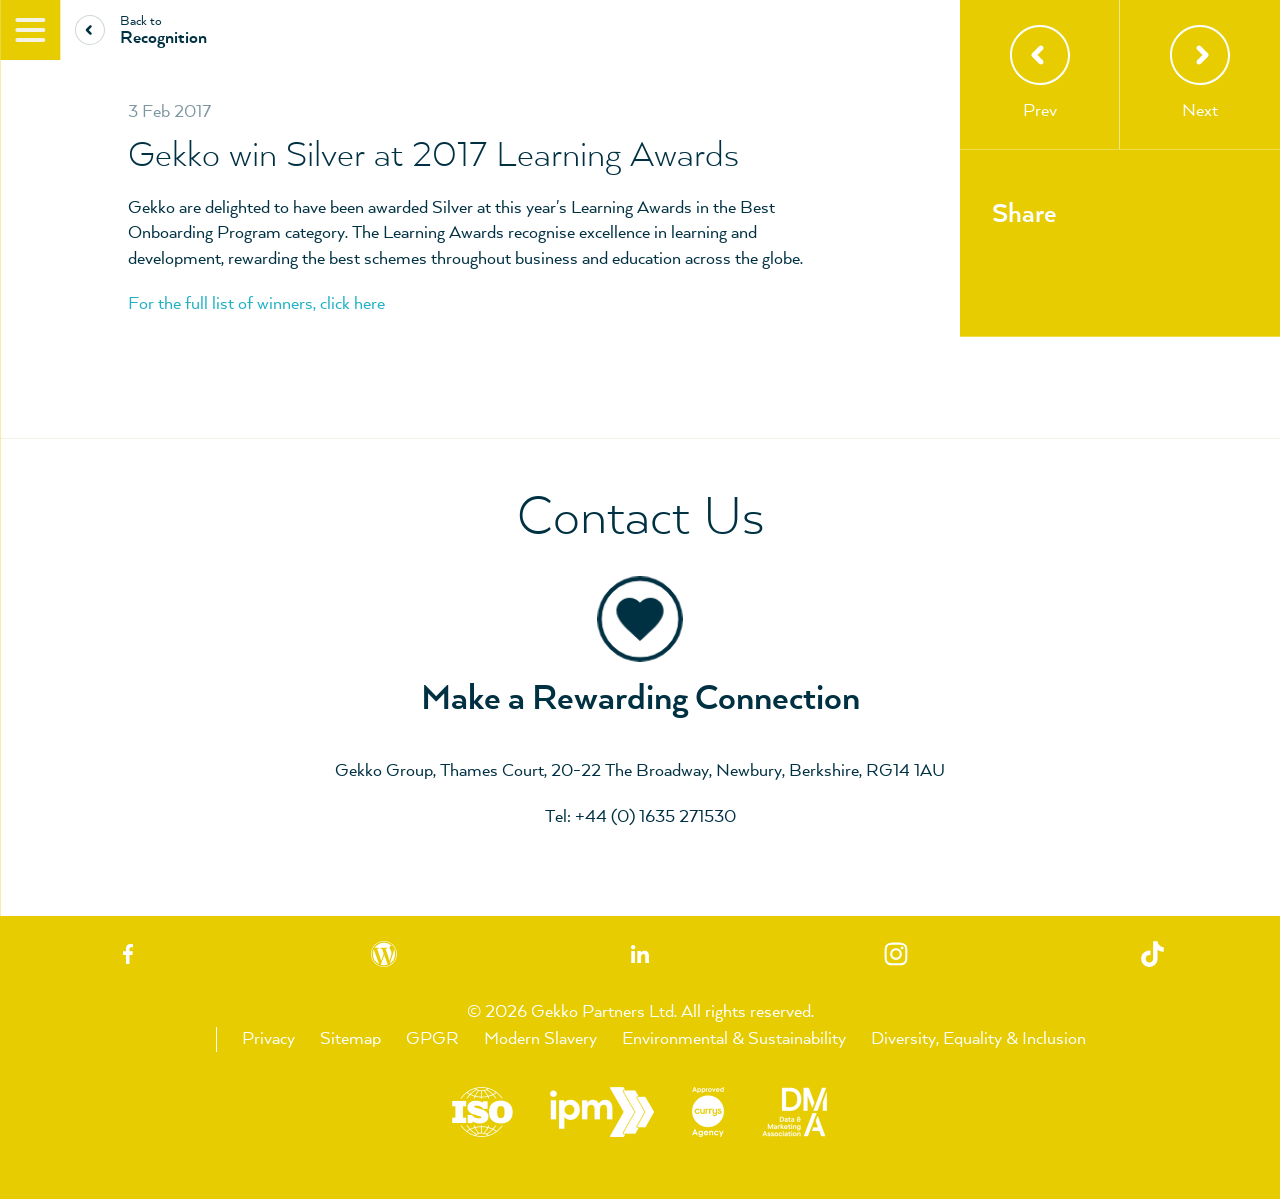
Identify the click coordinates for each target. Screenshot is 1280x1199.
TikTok (1152, 953)
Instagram (896, 953)
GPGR (432, 1039)
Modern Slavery (540, 1039)
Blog (384, 953)
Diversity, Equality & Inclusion (978, 1039)
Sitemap (350, 1039)
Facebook (128, 953)
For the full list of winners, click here (256, 304)
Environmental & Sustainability (734, 1039)
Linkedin (640, 953)
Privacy (268, 1039)
